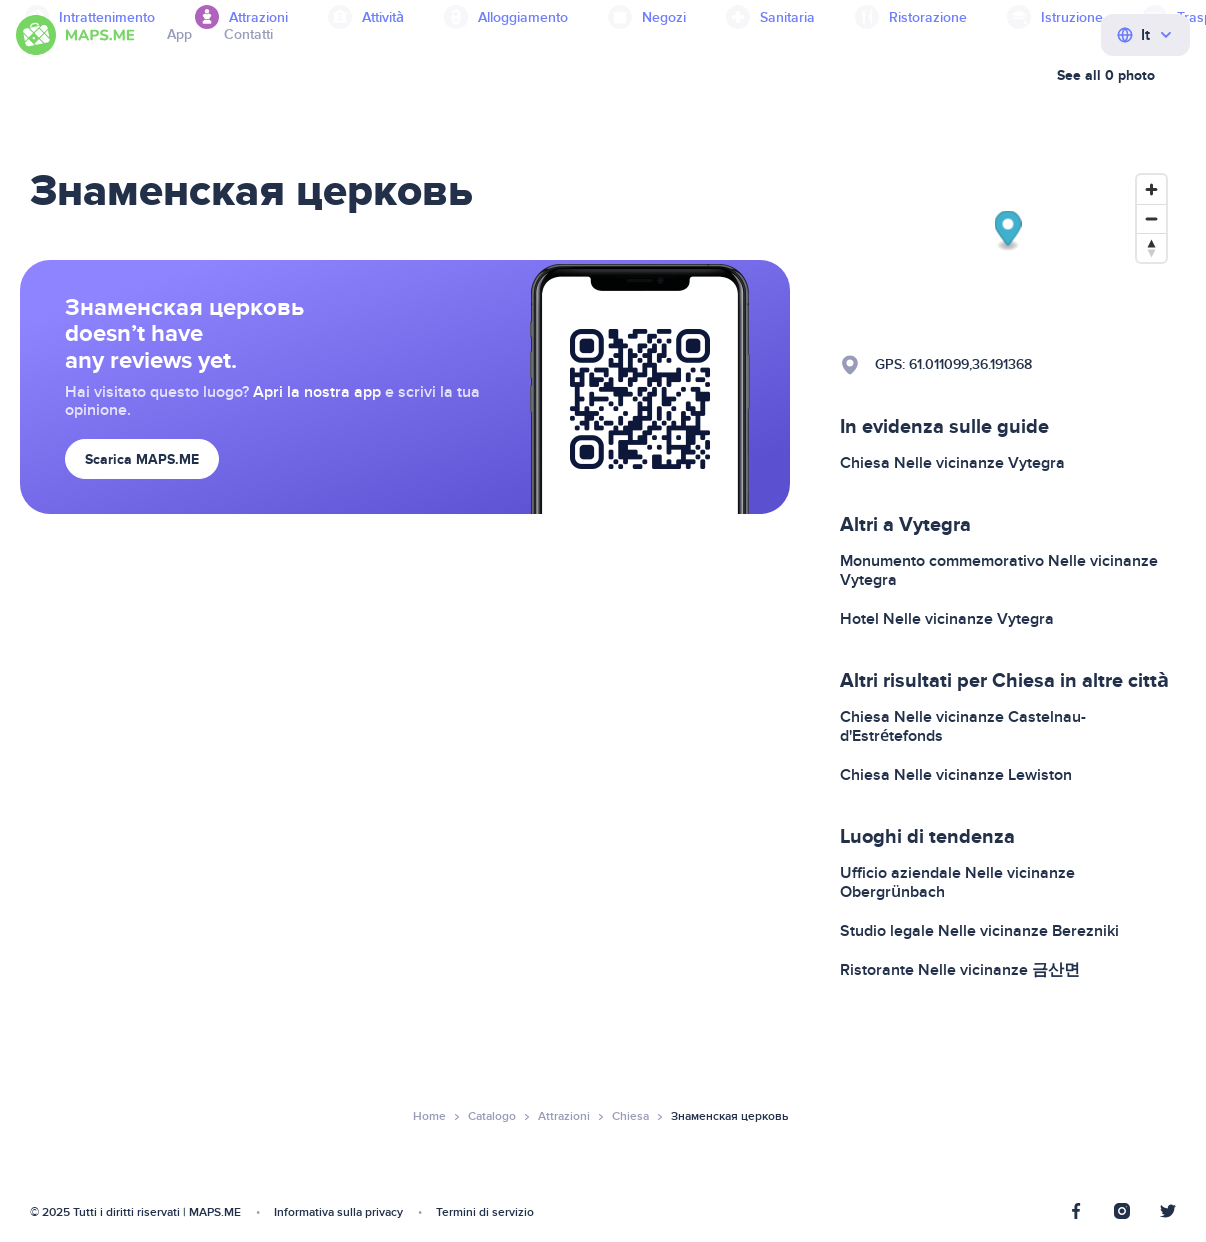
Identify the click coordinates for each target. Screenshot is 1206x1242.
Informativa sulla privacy (338, 1212)
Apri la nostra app (317, 392)
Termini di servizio (485, 1212)
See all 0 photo (1106, 75)
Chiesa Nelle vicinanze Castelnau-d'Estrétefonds (963, 726)
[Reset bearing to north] (1151, 247)
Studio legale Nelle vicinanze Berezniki (979, 931)
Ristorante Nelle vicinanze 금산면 (960, 970)
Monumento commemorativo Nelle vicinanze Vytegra (999, 570)
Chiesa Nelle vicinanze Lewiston (956, 775)
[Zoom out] (1151, 218)
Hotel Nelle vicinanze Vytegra (947, 619)
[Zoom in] (1151, 189)
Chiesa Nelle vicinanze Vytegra (952, 463)
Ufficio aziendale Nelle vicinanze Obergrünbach (957, 882)
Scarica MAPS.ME (142, 459)
